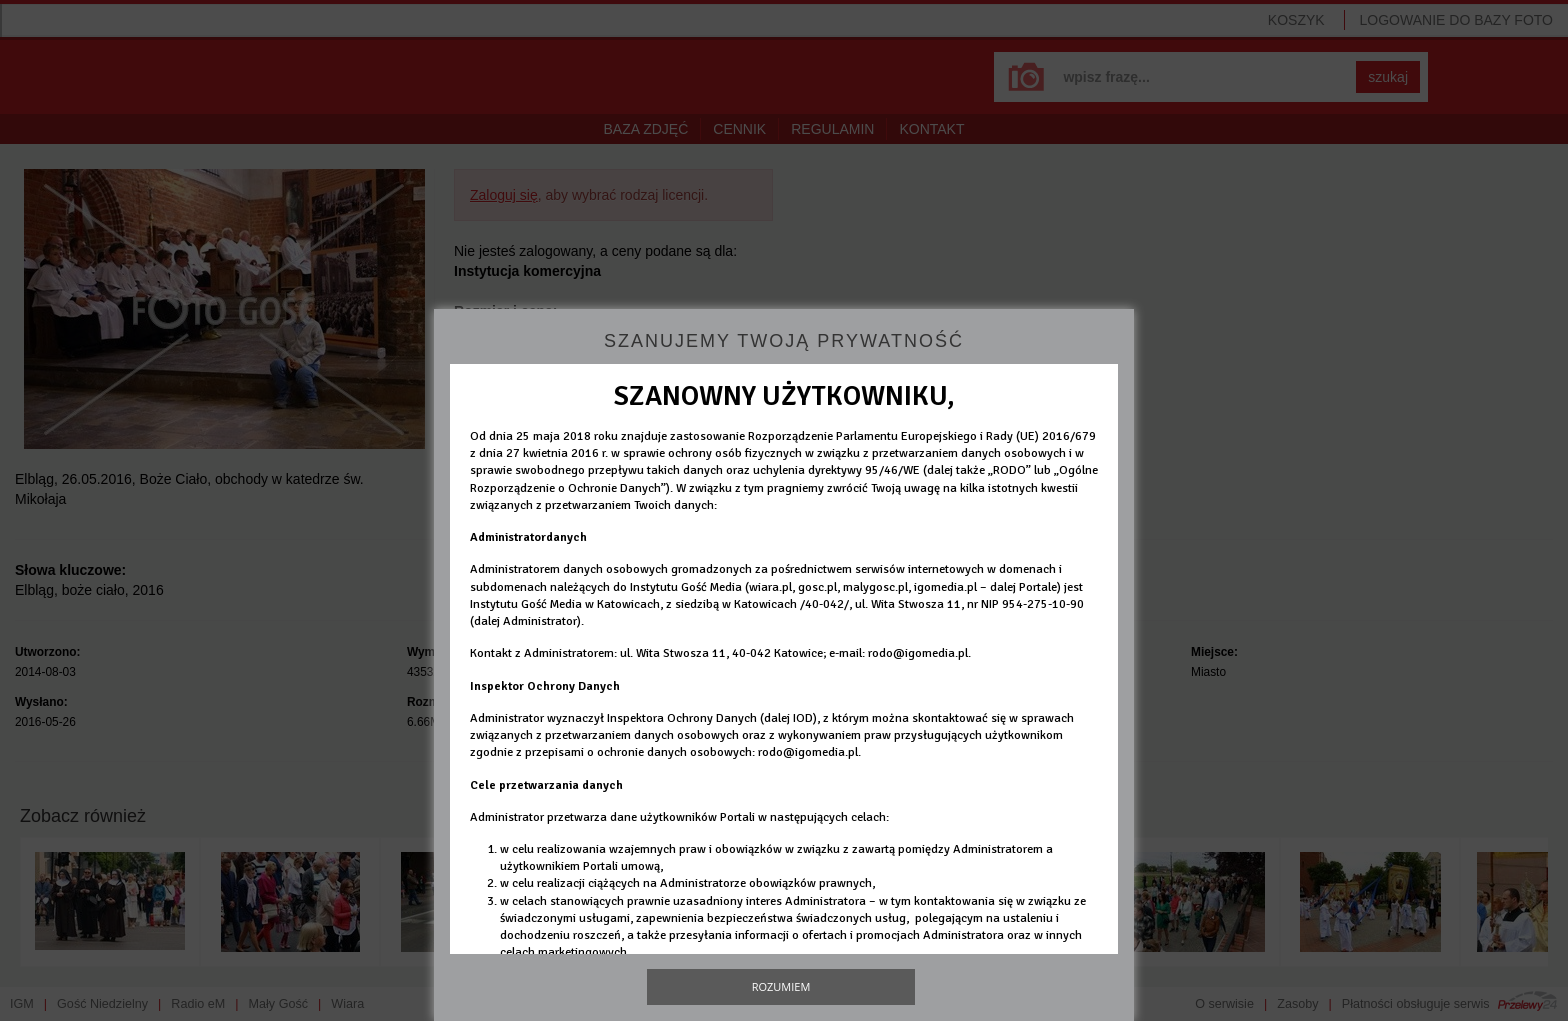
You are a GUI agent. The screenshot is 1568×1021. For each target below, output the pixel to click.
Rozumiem (781, 986)
